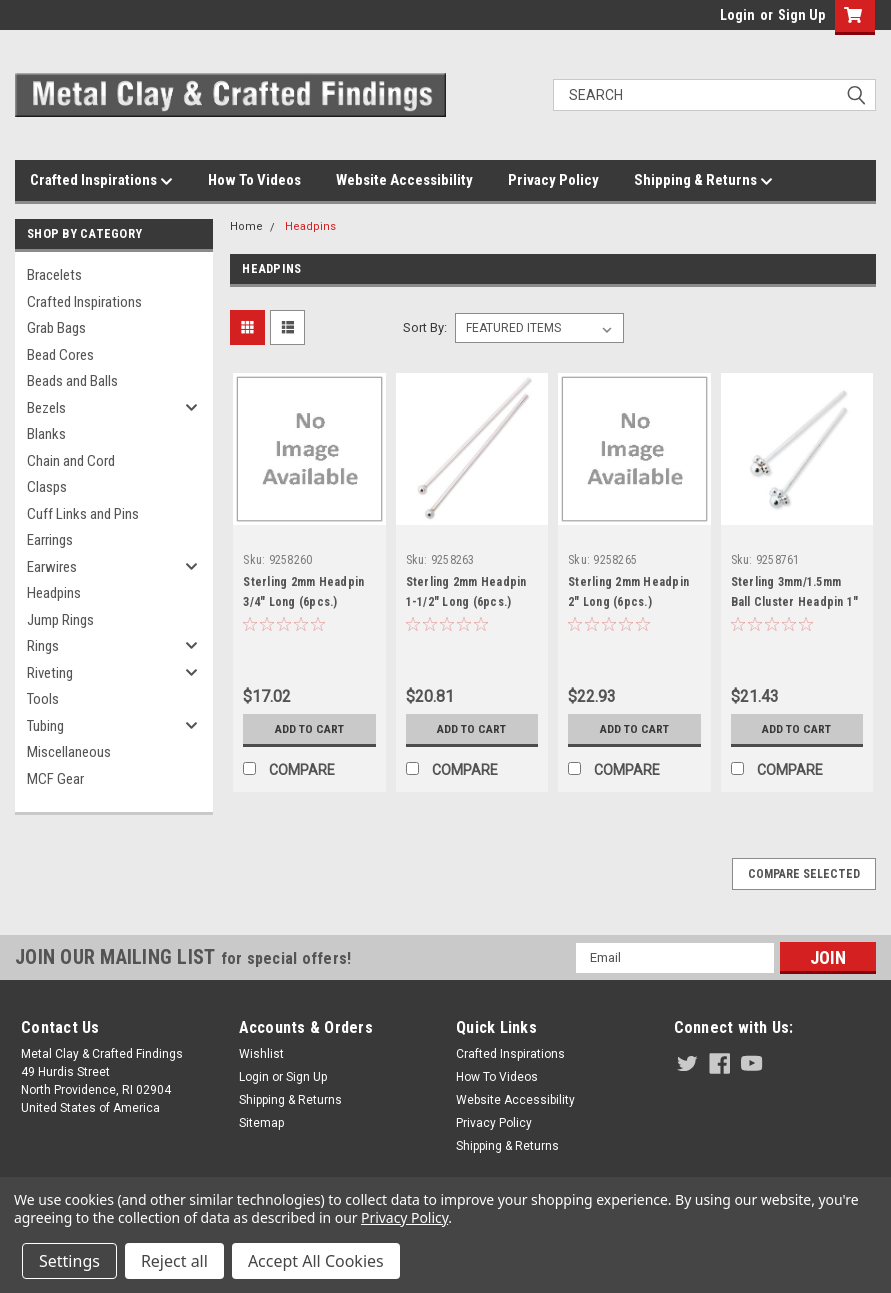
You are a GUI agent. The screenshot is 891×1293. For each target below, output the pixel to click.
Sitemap (261, 1123)
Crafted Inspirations (101, 181)
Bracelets (54, 275)
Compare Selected (804, 874)
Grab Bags (56, 328)
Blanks (46, 434)
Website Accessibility (404, 180)
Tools (43, 699)
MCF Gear (55, 779)
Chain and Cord (71, 461)
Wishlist (261, 1054)
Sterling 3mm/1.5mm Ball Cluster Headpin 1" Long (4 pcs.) (795, 602)
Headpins (54, 593)
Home (246, 226)
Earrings (50, 540)
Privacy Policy (553, 180)
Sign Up (801, 15)
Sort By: (425, 327)
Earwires (52, 567)
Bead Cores (60, 355)
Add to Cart (309, 729)
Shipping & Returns (703, 181)
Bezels (46, 408)
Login (737, 15)
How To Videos (254, 180)
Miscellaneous (69, 752)
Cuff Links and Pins (83, 514)
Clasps (47, 487)
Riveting (50, 673)
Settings (69, 1261)
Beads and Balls (72, 381)
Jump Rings (60, 620)
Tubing (45, 726)
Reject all (174, 1261)
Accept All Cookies (316, 1261)
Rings (43, 646)
